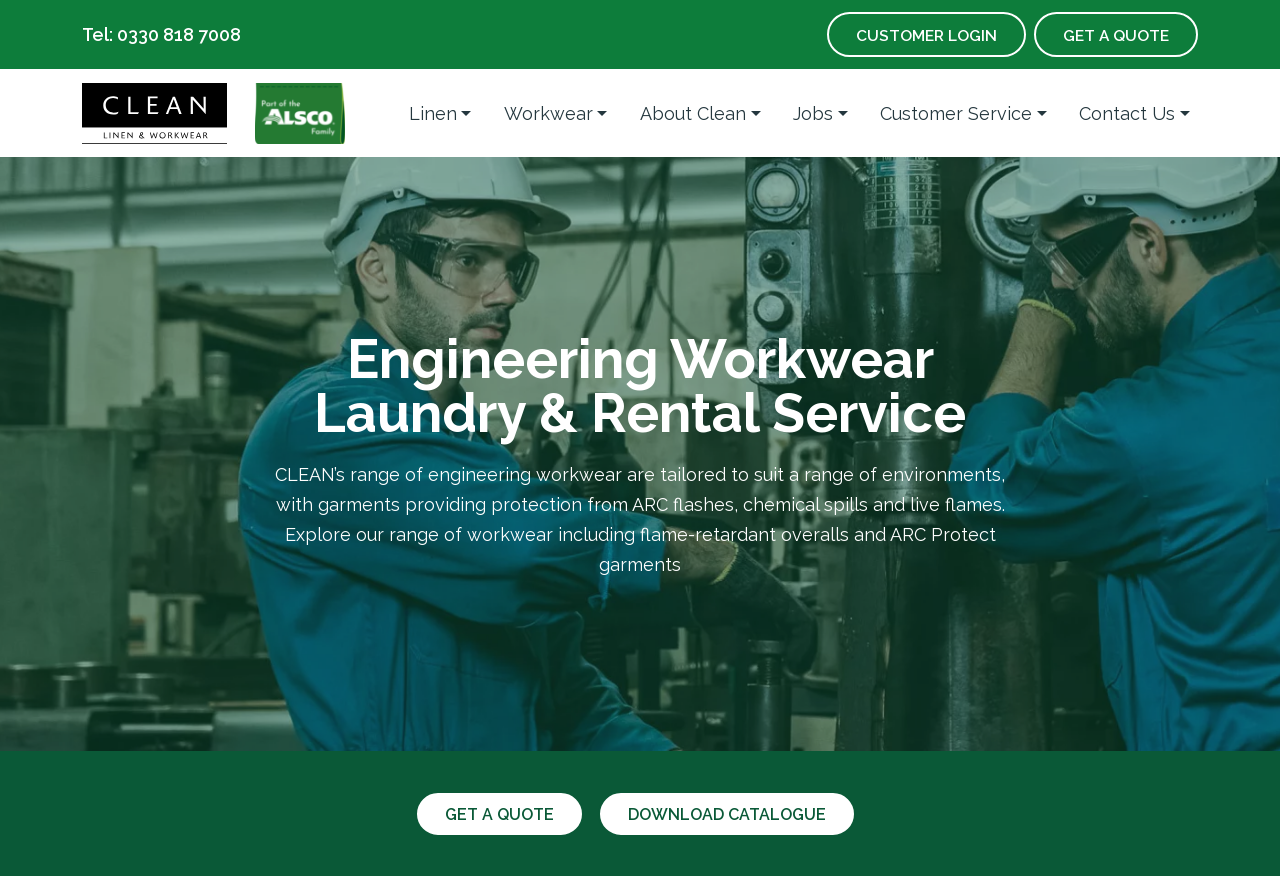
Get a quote (496, 814)
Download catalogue (729, 814)
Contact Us (1127, 113)
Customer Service (956, 113)
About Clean (693, 113)
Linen (433, 113)
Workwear (548, 113)
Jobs (813, 113)
